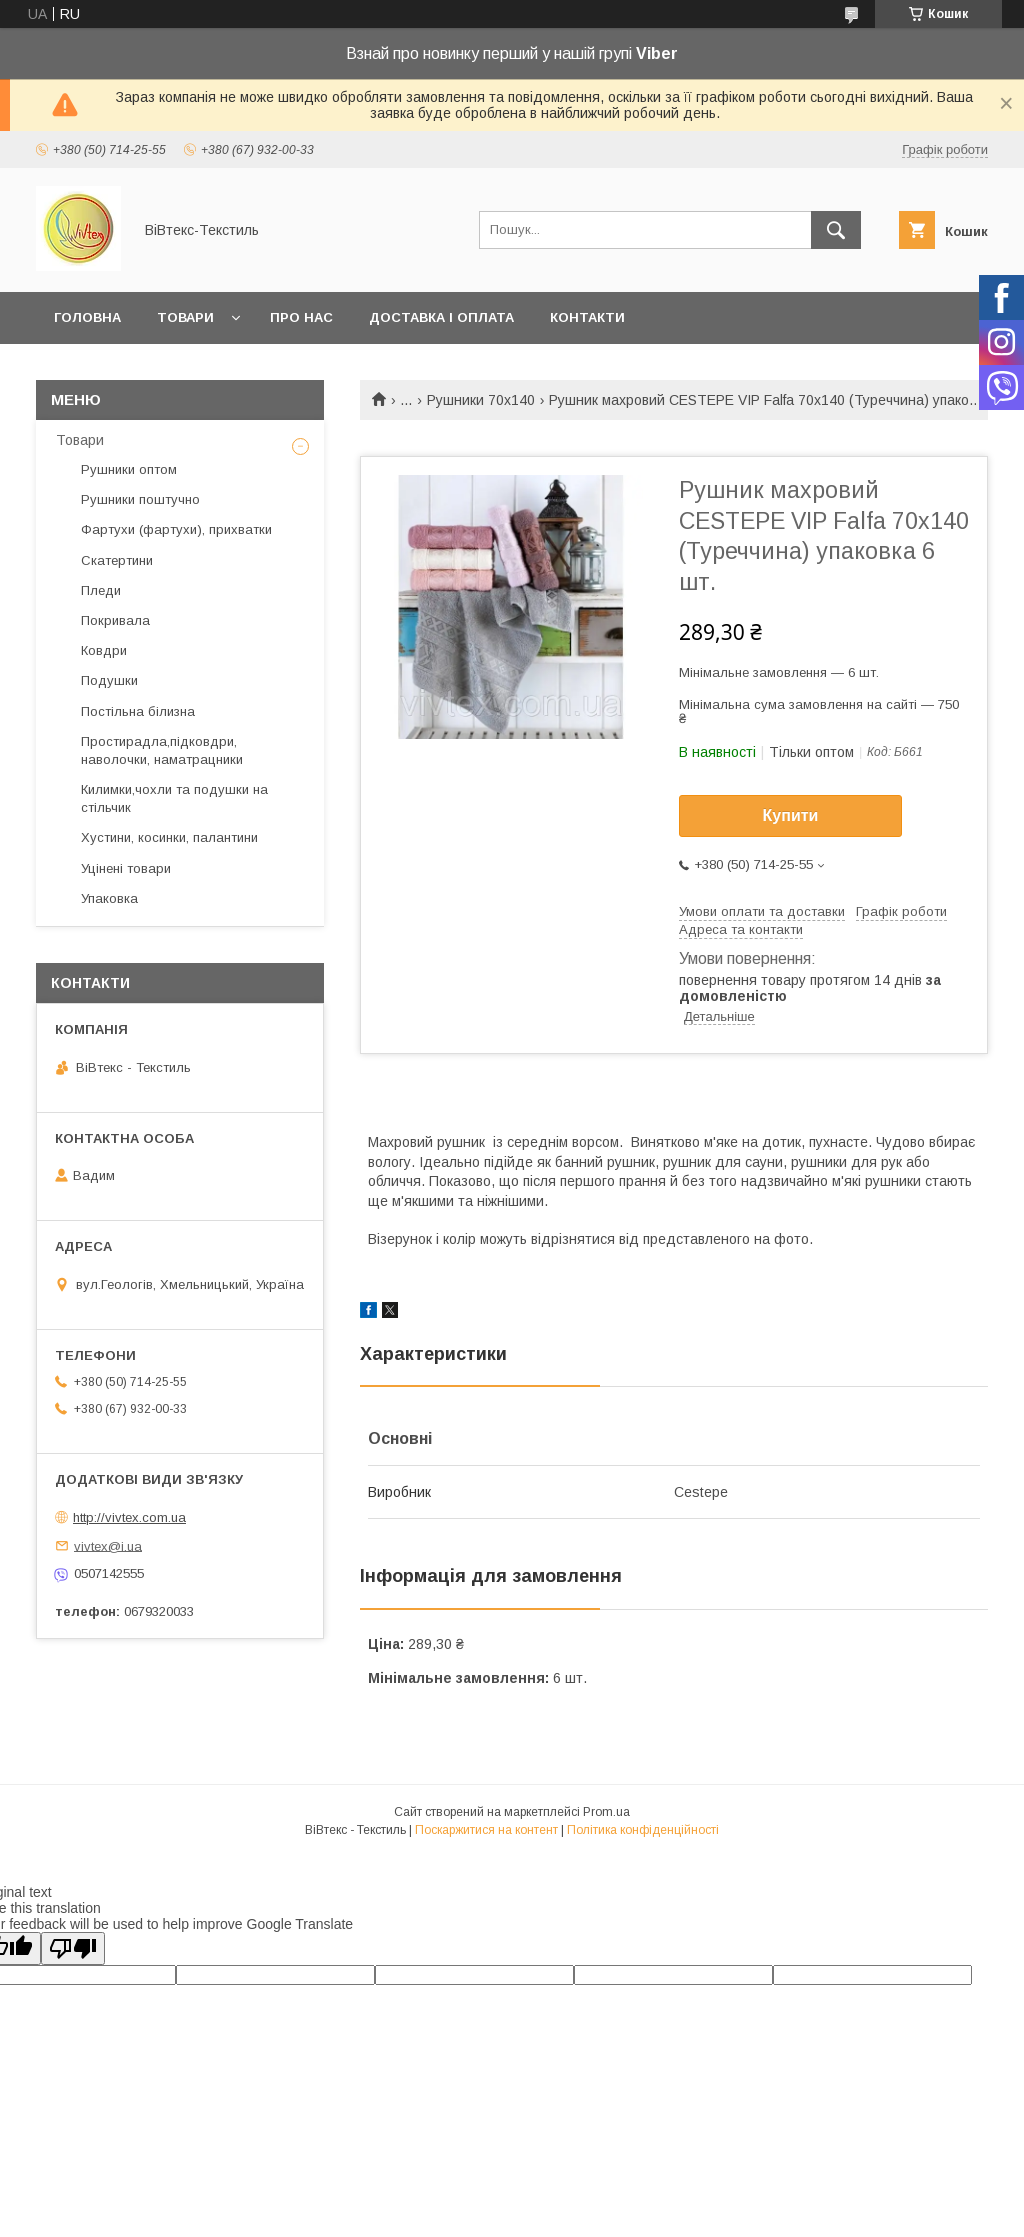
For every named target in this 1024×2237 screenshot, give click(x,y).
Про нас (301, 317)
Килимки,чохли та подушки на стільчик (174, 798)
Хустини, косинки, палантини (169, 837)
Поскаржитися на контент (486, 1830)
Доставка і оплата (441, 317)
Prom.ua (606, 1812)
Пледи (101, 590)
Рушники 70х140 (481, 400)
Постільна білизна (138, 711)
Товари (185, 317)
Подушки (109, 680)
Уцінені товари (126, 868)
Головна (87, 317)
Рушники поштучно (140, 499)
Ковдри (104, 650)
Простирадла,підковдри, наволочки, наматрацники (162, 750)
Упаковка (109, 898)
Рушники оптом (129, 469)
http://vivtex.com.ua (129, 1517)
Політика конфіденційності (643, 1830)
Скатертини (117, 560)
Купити (791, 815)
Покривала (115, 620)
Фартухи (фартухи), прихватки (176, 529)
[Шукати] (836, 230)
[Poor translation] (73, 1948)
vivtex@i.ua (108, 1545)
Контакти (587, 317)
